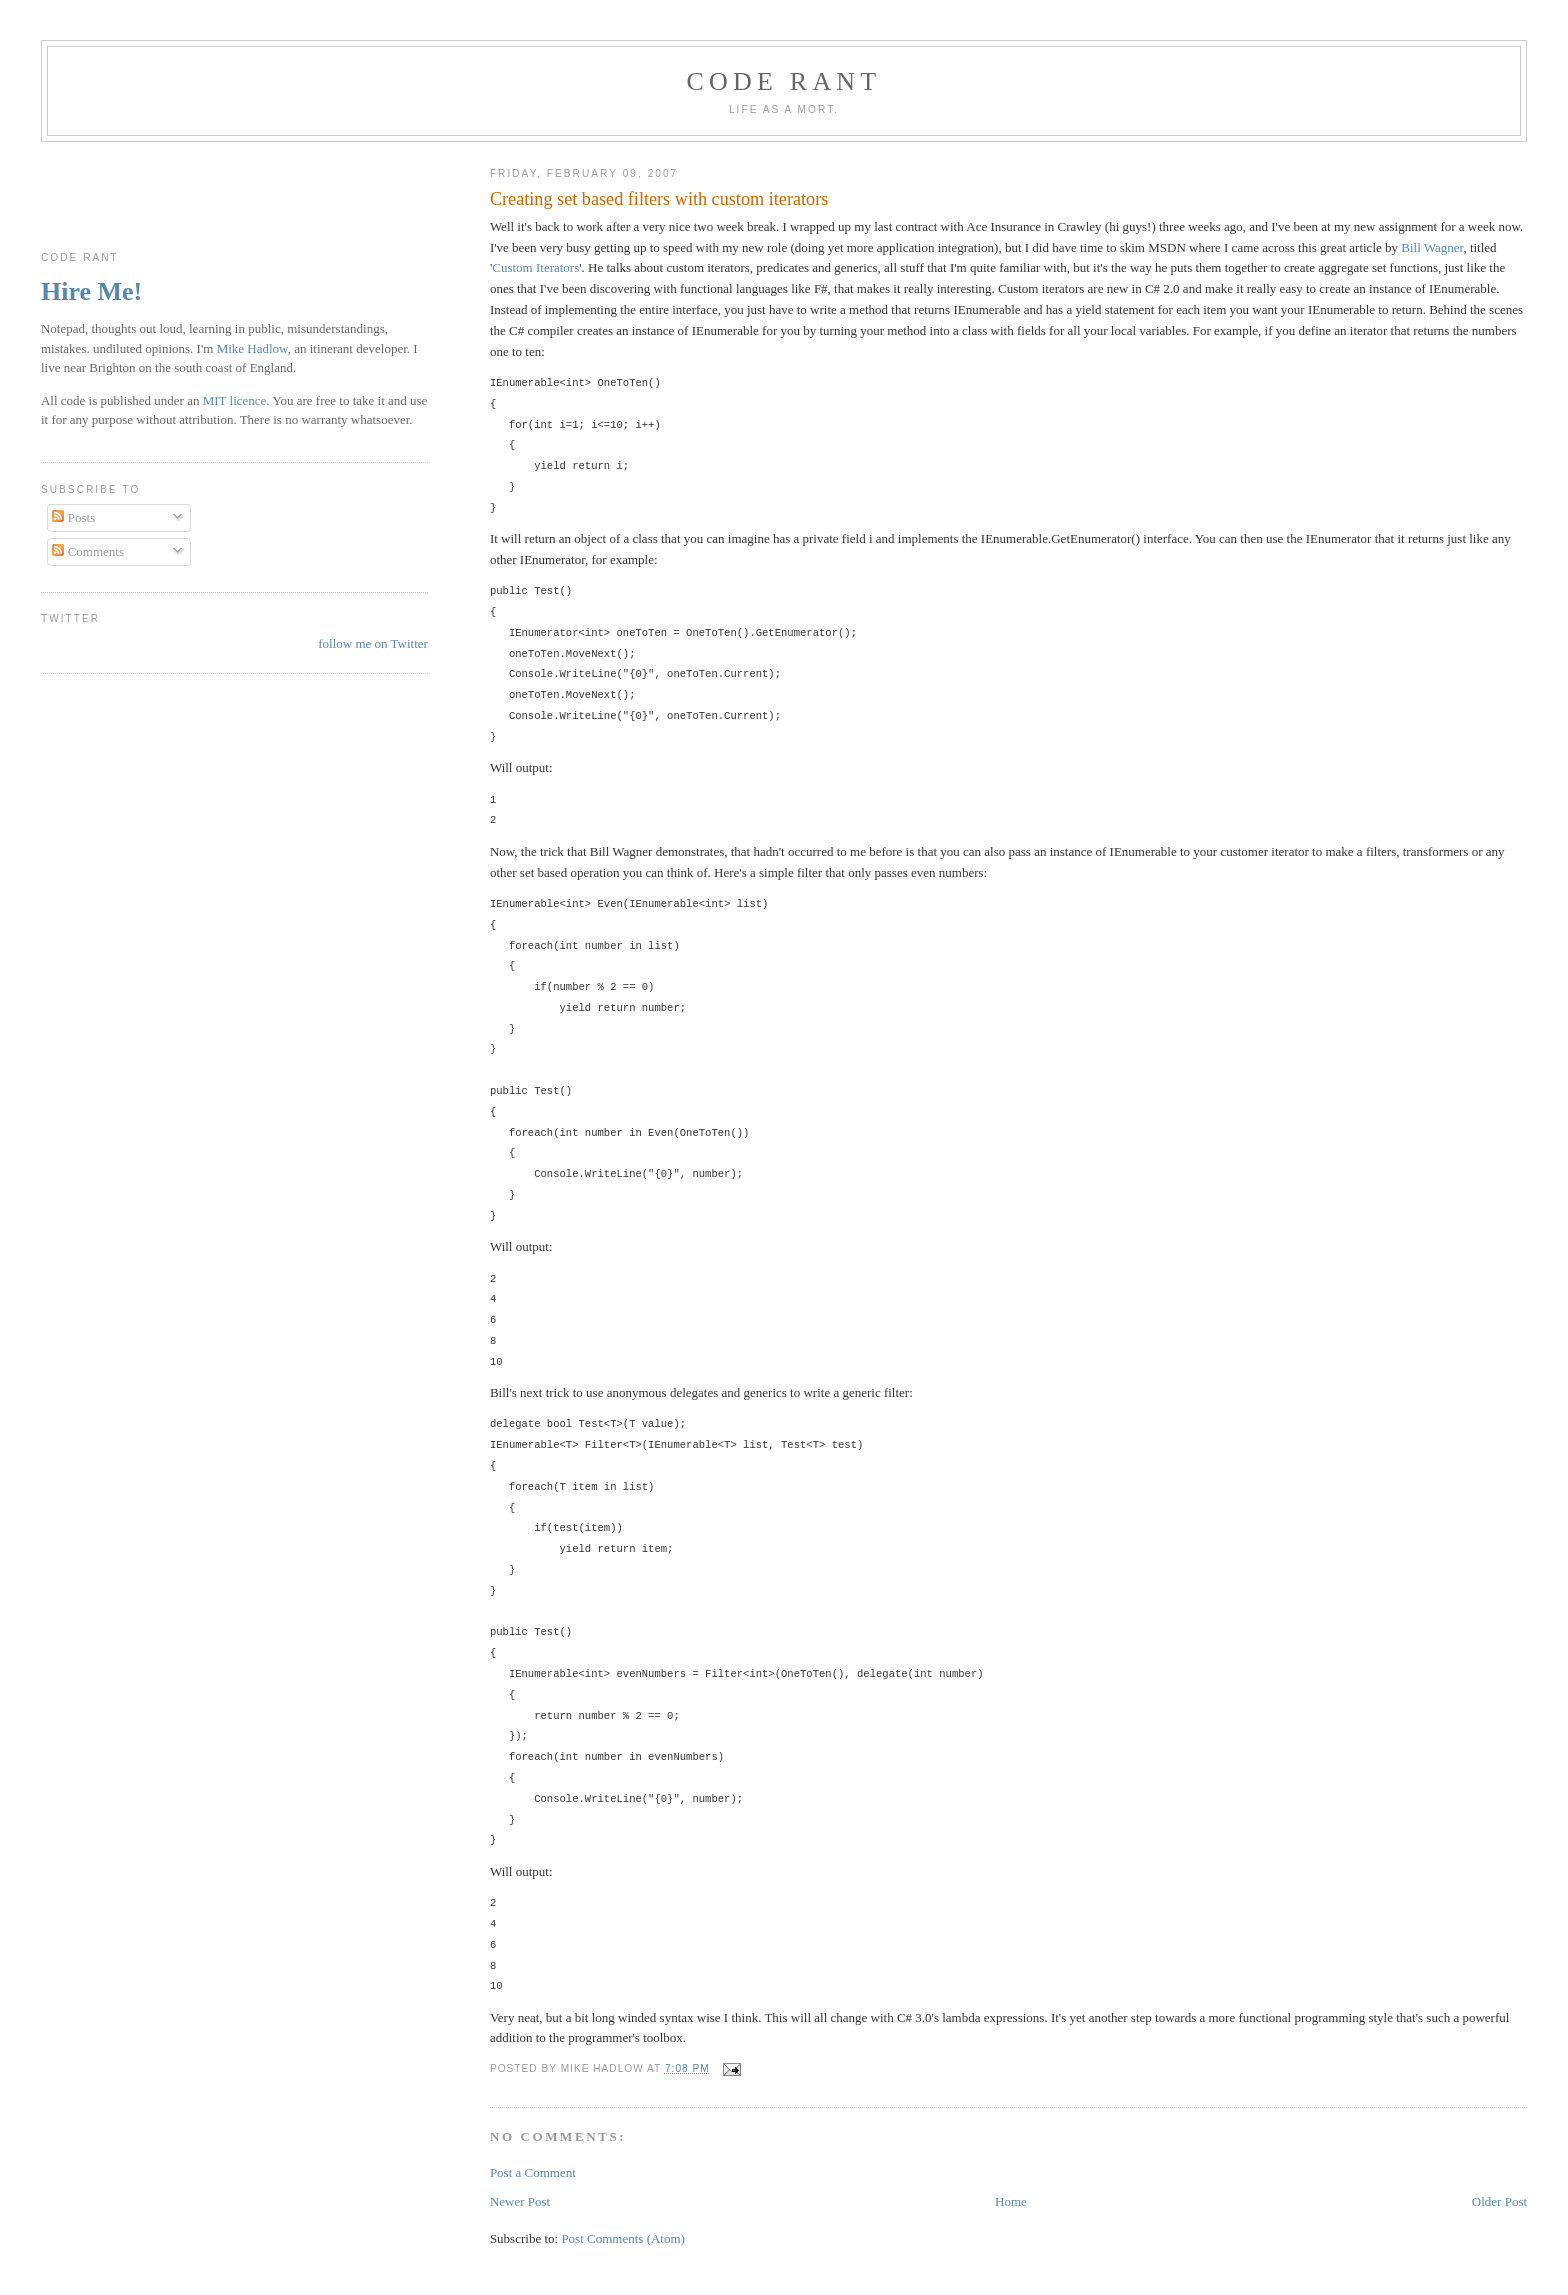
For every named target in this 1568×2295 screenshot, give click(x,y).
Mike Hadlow (252, 348)
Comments (88, 551)
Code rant (784, 81)
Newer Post (520, 2201)
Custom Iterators (535, 267)
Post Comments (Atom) (623, 2238)
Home (1011, 2201)
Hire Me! (91, 291)
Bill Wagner (1432, 247)
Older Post (1499, 2201)
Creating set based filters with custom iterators (659, 199)
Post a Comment (533, 2172)
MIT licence (235, 400)
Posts (73, 517)
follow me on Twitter (373, 643)
